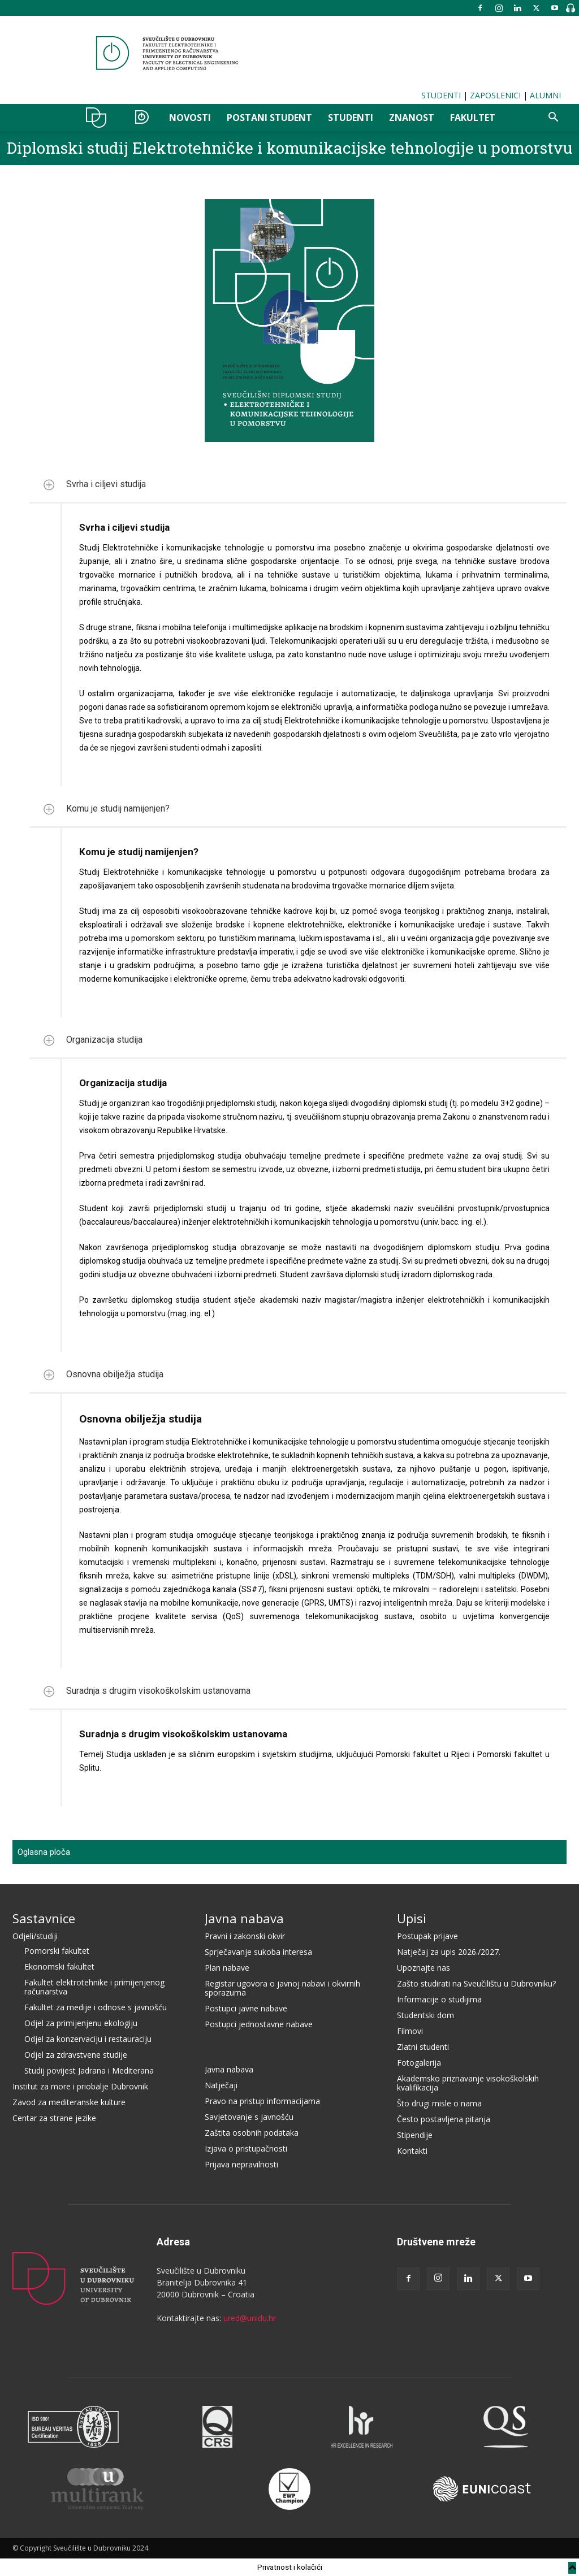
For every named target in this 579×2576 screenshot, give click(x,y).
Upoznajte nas (423, 1967)
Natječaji (221, 2085)
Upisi (411, 1918)
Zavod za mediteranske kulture (69, 2102)
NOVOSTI (190, 117)
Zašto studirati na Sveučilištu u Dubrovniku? (476, 1983)
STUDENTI (441, 95)
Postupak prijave (427, 1936)
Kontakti (412, 2150)
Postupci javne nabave (246, 2008)
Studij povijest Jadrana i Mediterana (89, 2070)
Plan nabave (227, 1967)
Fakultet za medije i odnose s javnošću (95, 2007)
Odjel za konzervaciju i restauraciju (88, 2038)
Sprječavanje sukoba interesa (258, 1951)
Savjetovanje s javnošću (249, 2116)
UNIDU (99, 117)
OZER (141, 117)
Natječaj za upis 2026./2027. (448, 1951)
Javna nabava (244, 1918)
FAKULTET (472, 117)
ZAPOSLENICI (495, 95)
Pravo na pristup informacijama (262, 2101)
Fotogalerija (419, 2062)
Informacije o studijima (439, 1999)
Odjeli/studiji (35, 1936)
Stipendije (415, 2135)
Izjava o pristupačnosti (246, 2148)
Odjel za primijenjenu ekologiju (80, 2023)
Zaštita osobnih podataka (252, 2132)
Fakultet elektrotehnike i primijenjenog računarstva (94, 1987)
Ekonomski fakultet (59, 1966)
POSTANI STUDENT (269, 117)
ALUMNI (545, 95)
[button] (553, 118)
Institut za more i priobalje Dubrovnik (80, 2086)
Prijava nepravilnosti (241, 2164)
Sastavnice (43, 1918)
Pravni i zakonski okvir (245, 1936)
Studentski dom (425, 2015)
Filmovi (410, 2031)
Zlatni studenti (423, 2046)
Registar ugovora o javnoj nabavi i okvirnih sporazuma (282, 1988)
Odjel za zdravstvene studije (75, 2054)
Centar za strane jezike (54, 2118)
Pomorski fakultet (56, 1950)
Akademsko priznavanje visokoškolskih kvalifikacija (468, 2083)
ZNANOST (411, 117)
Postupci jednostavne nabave (259, 2024)
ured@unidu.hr (249, 2318)
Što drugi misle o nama (439, 2103)
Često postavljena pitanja (443, 2119)
